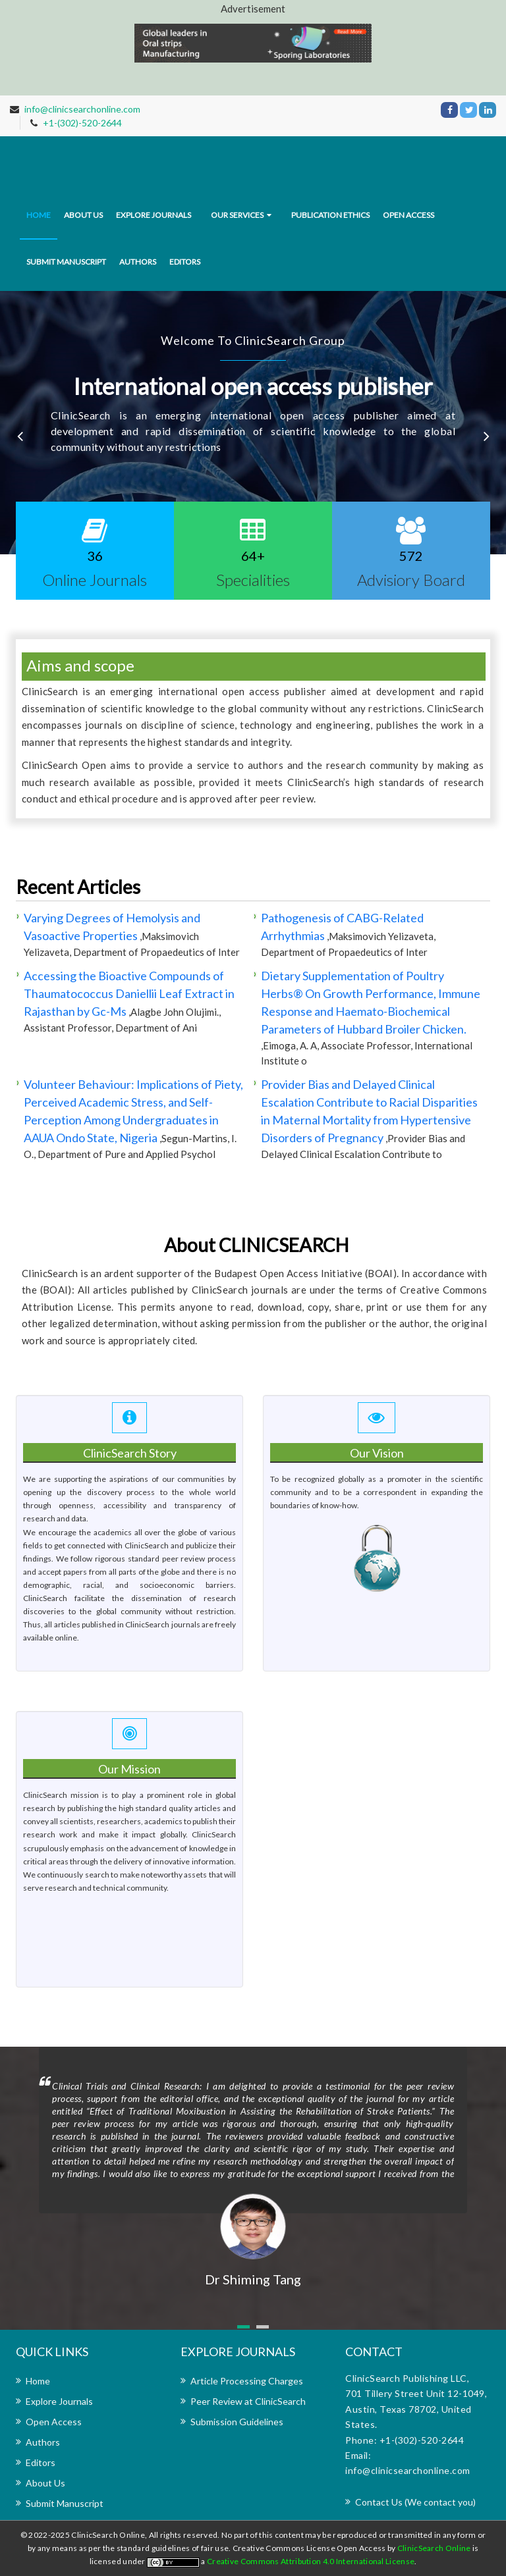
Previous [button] (20, 436)
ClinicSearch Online (434, 2548)
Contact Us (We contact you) (415, 2502)
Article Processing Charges (246, 2380)
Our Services (237, 215)
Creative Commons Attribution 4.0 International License (310, 2561)
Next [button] (486, 436)
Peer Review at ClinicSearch (248, 2401)
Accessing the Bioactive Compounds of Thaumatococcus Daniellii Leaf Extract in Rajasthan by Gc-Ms (129, 993)
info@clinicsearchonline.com (82, 109)
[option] (253, 422)
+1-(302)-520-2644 (82, 122)
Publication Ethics (330, 215)
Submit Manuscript (66, 262)
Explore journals (153, 215)
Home (38, 215)
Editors (184, 262)
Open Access (408, 215)
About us (83, 215)
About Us (45, 2482)
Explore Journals (59, 2401)
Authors (137, 262)
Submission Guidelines (236, 2421)
